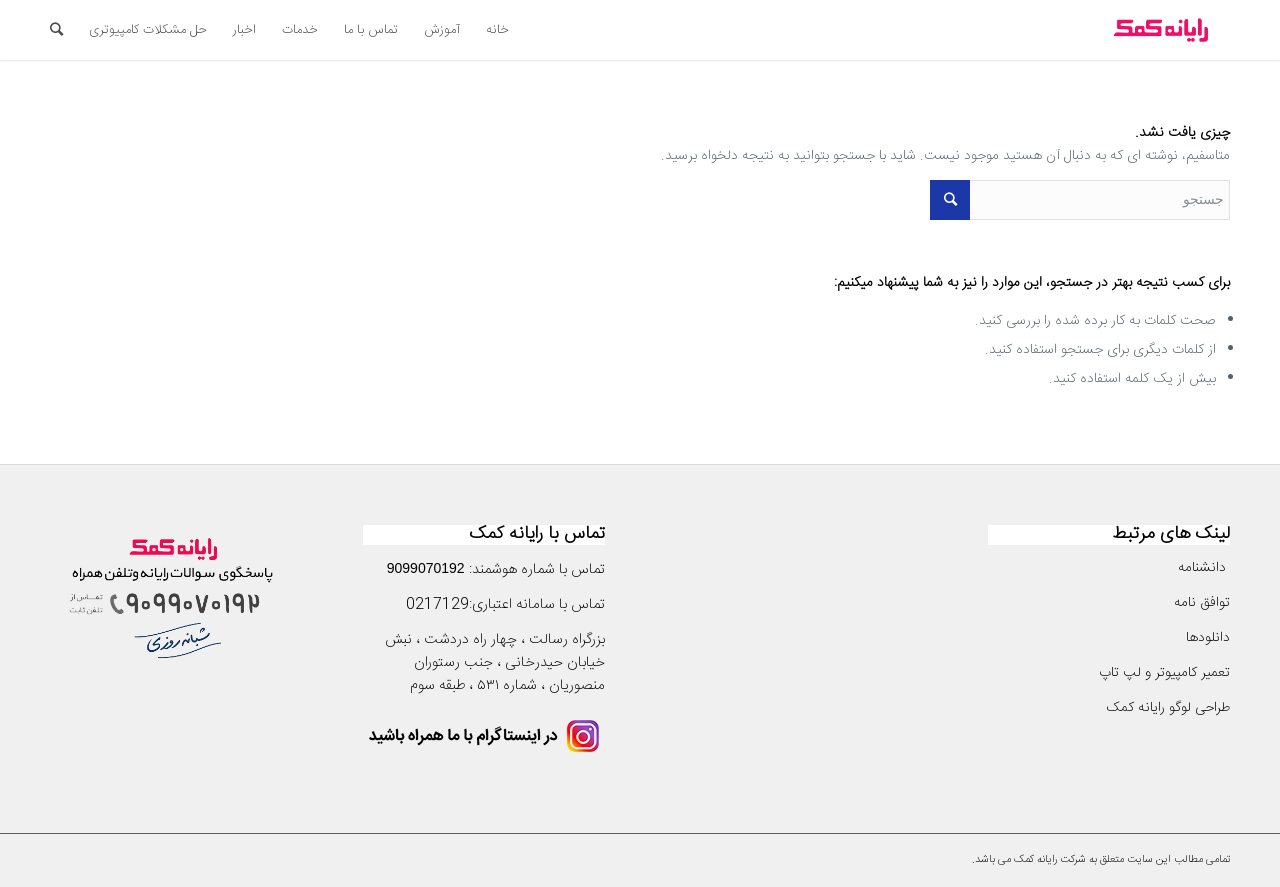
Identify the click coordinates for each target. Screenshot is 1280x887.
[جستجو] (56, 30)
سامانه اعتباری (513, 605)
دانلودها (1208, 638)
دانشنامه (1204, 568)
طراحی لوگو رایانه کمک (1168, 708)
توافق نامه (1200, 603)
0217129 (437, 605)
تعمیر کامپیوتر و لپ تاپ (1164, 673)
